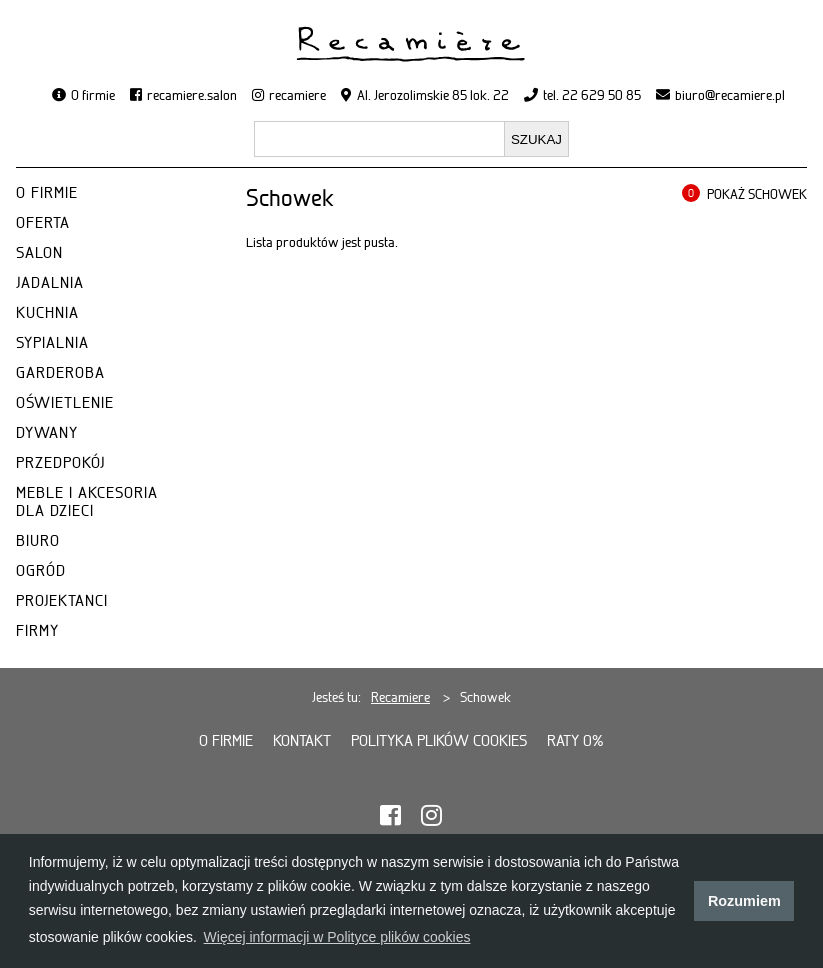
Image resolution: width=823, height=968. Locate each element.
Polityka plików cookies (439, 741)
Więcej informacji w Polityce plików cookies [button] (337, 937)
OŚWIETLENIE (65, 403)
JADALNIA (50, 283)
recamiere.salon (192, 95)
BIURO (38, 541)
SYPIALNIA (52, 343)
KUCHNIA (47, 313)
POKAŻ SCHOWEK (757, 194)
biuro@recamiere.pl (730, 95)
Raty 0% (575, 741)
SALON (39, 253)
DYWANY (47, 433)
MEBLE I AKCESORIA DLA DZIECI (87, 502)
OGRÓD (41, 571)
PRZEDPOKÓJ (60, 463)
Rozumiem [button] (744, 901)
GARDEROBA (60, 373)
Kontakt (302, 741)
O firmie (93, 95)
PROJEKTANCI (62, 601)
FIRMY (37, 631)
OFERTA (43, 223)
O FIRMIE (47, 193)
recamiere (297, 95)
